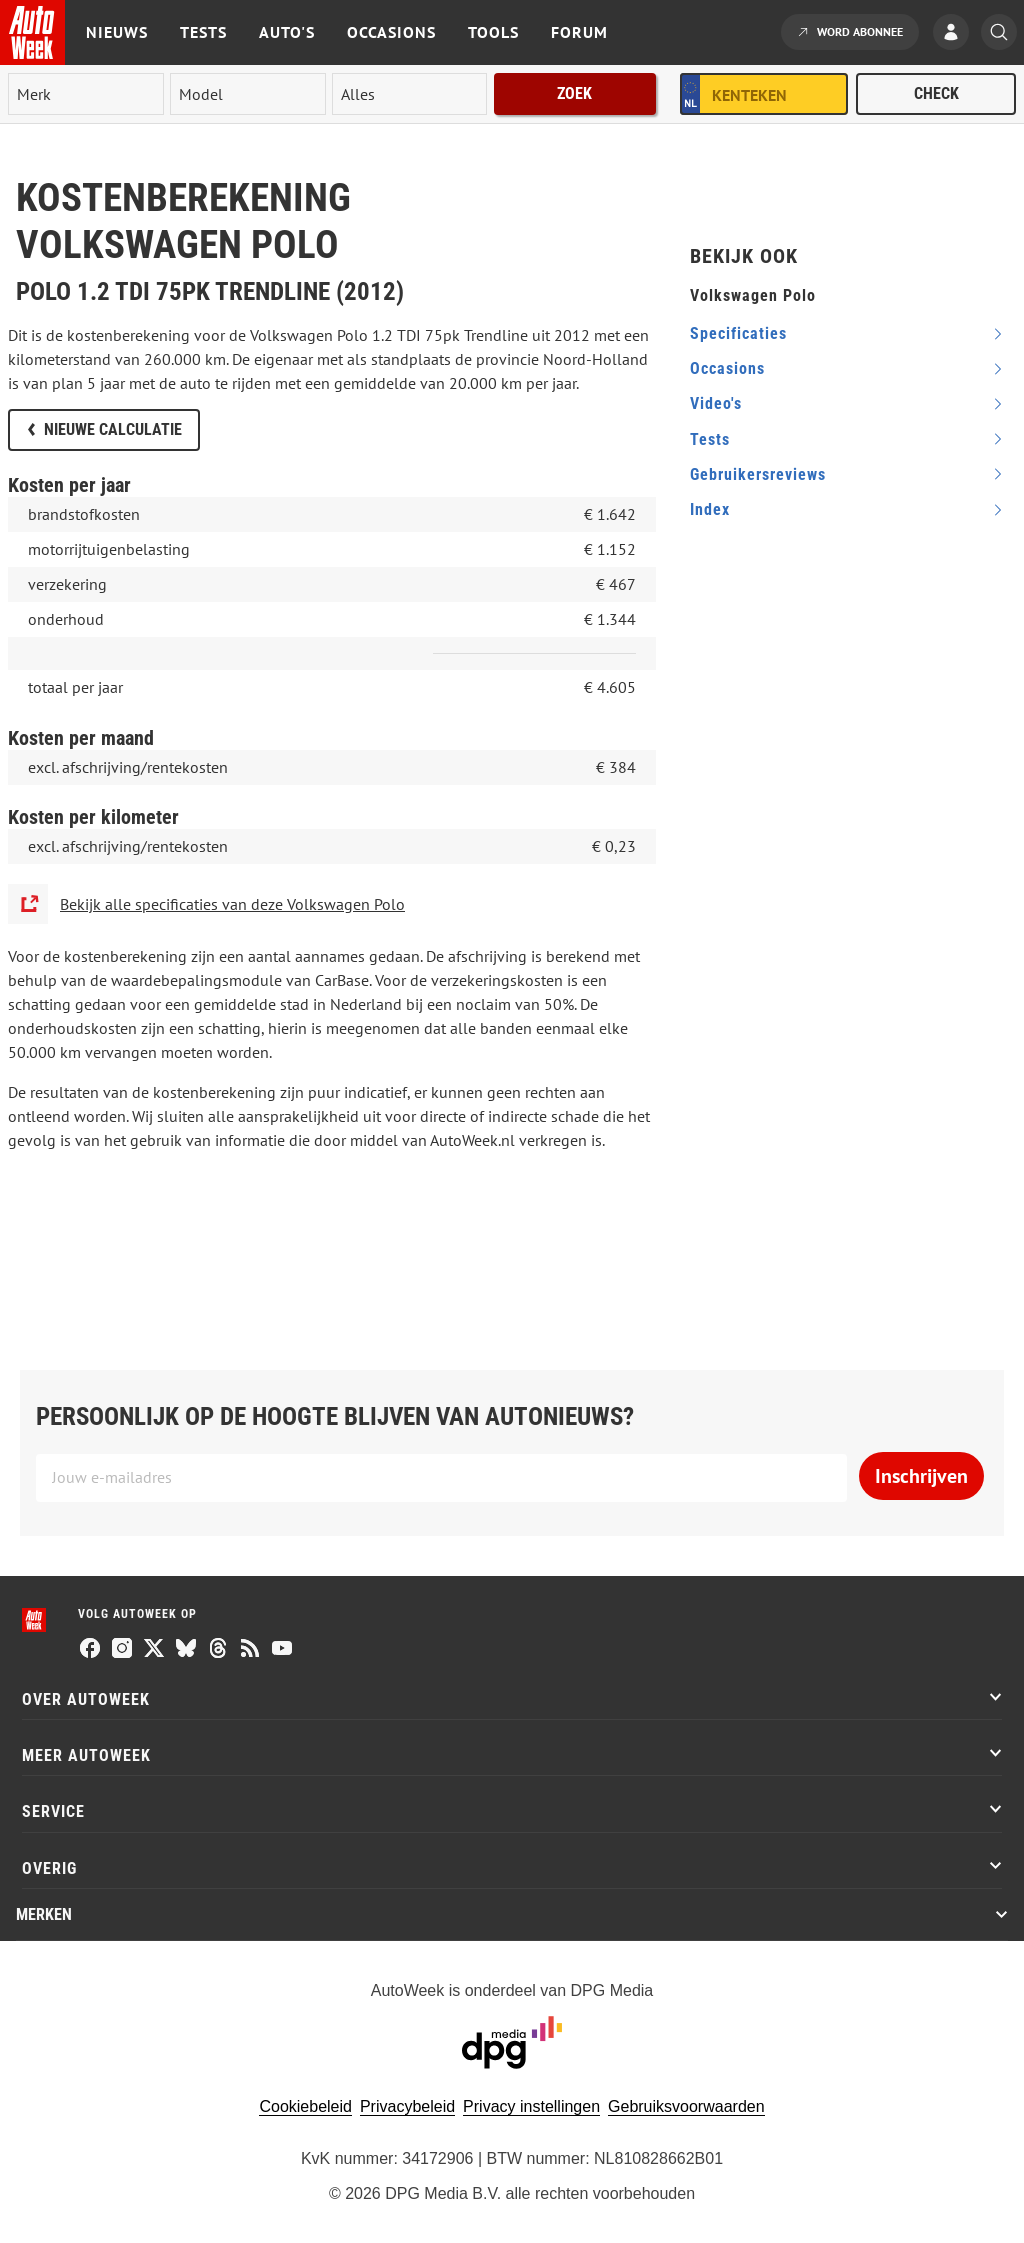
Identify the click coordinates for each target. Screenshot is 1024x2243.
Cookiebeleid (305, 2106)
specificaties (738, 333)
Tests (203, 32)
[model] (248, 94)
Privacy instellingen (531, 2106)
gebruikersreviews (758, 474)
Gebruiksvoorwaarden (686, 2106)
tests (710, 439)
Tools (493, 32)
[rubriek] (410, 94)
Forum (579, 32)
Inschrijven (921, 1476)
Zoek (574, 93)
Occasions (391, 32)
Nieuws (117, 32)
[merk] (86, 94)
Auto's (287, 32)
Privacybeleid (407, 2106)
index (710, 509)
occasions (727, 368)
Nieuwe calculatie (113, 429)
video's (716, 403)
